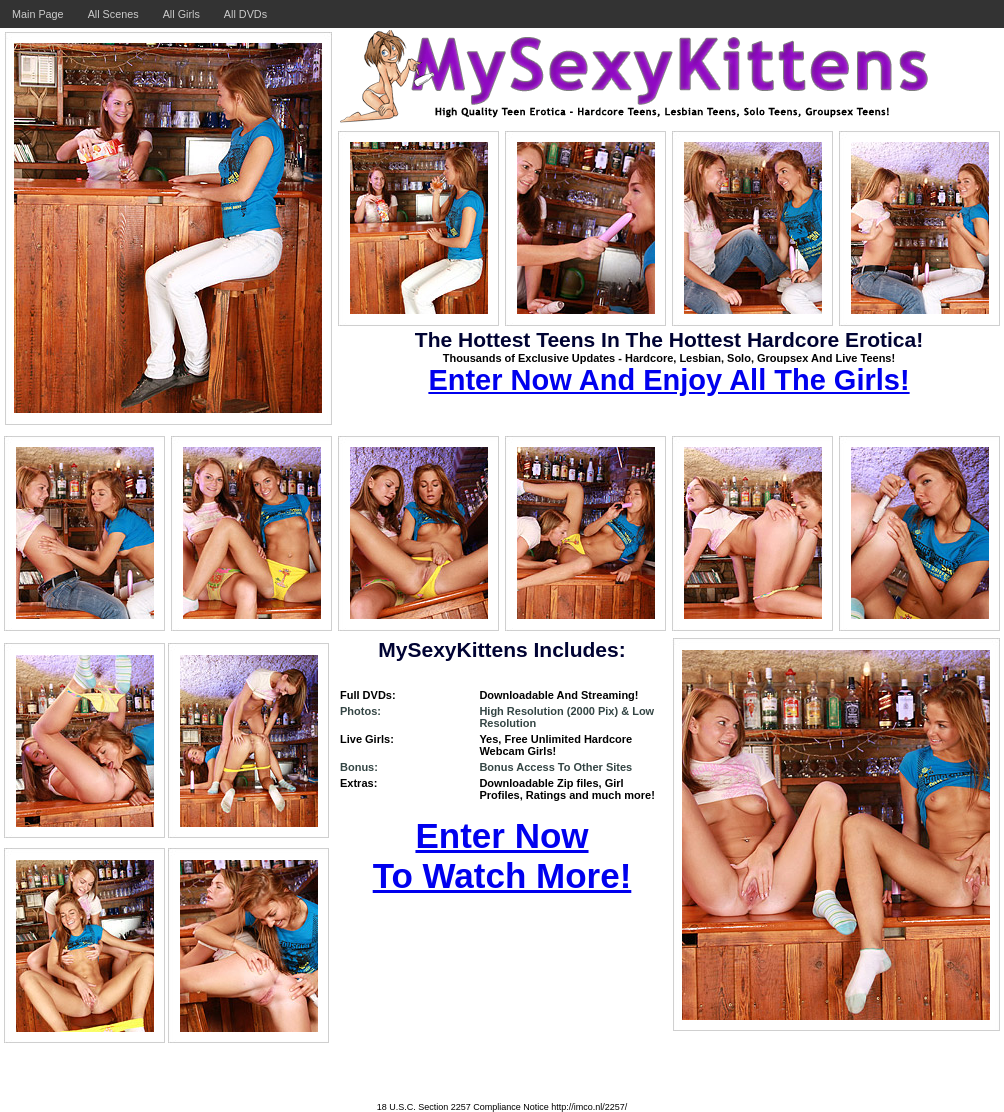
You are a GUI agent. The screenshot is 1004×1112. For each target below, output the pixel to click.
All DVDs (245, 14)
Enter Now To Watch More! (502, 855)
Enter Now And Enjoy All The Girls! (668, 380)
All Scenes (113, 14)
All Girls (181, 14)
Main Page (38, 14)
